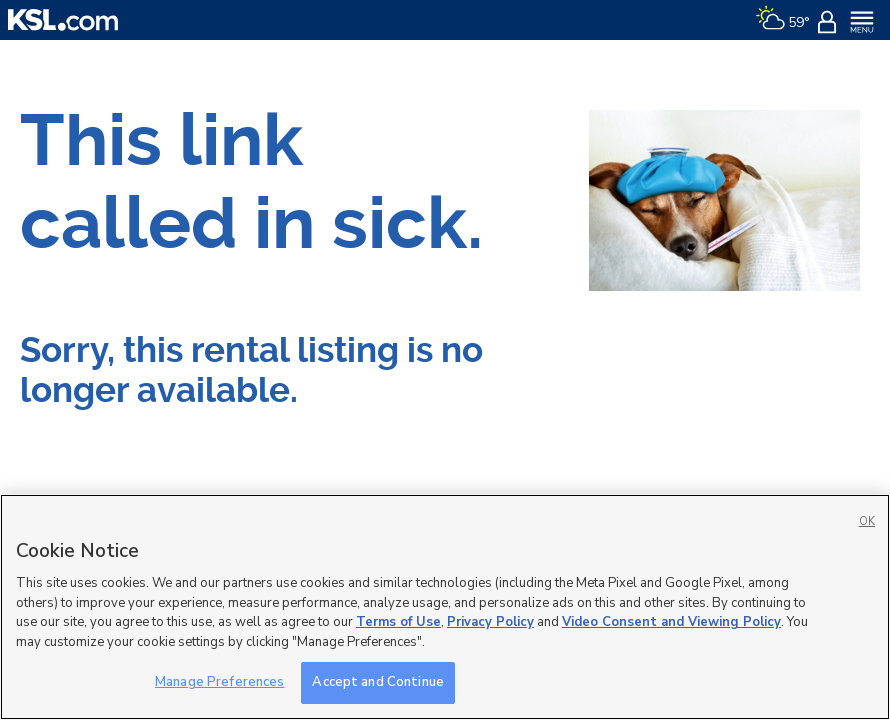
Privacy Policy (490, 622)
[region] (445, 607)
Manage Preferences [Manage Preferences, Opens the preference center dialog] (219, 682)
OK (867, 521)
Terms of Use (398, 622)
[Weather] (782, 20)
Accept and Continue (377, 682)
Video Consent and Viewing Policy (671, 622)
